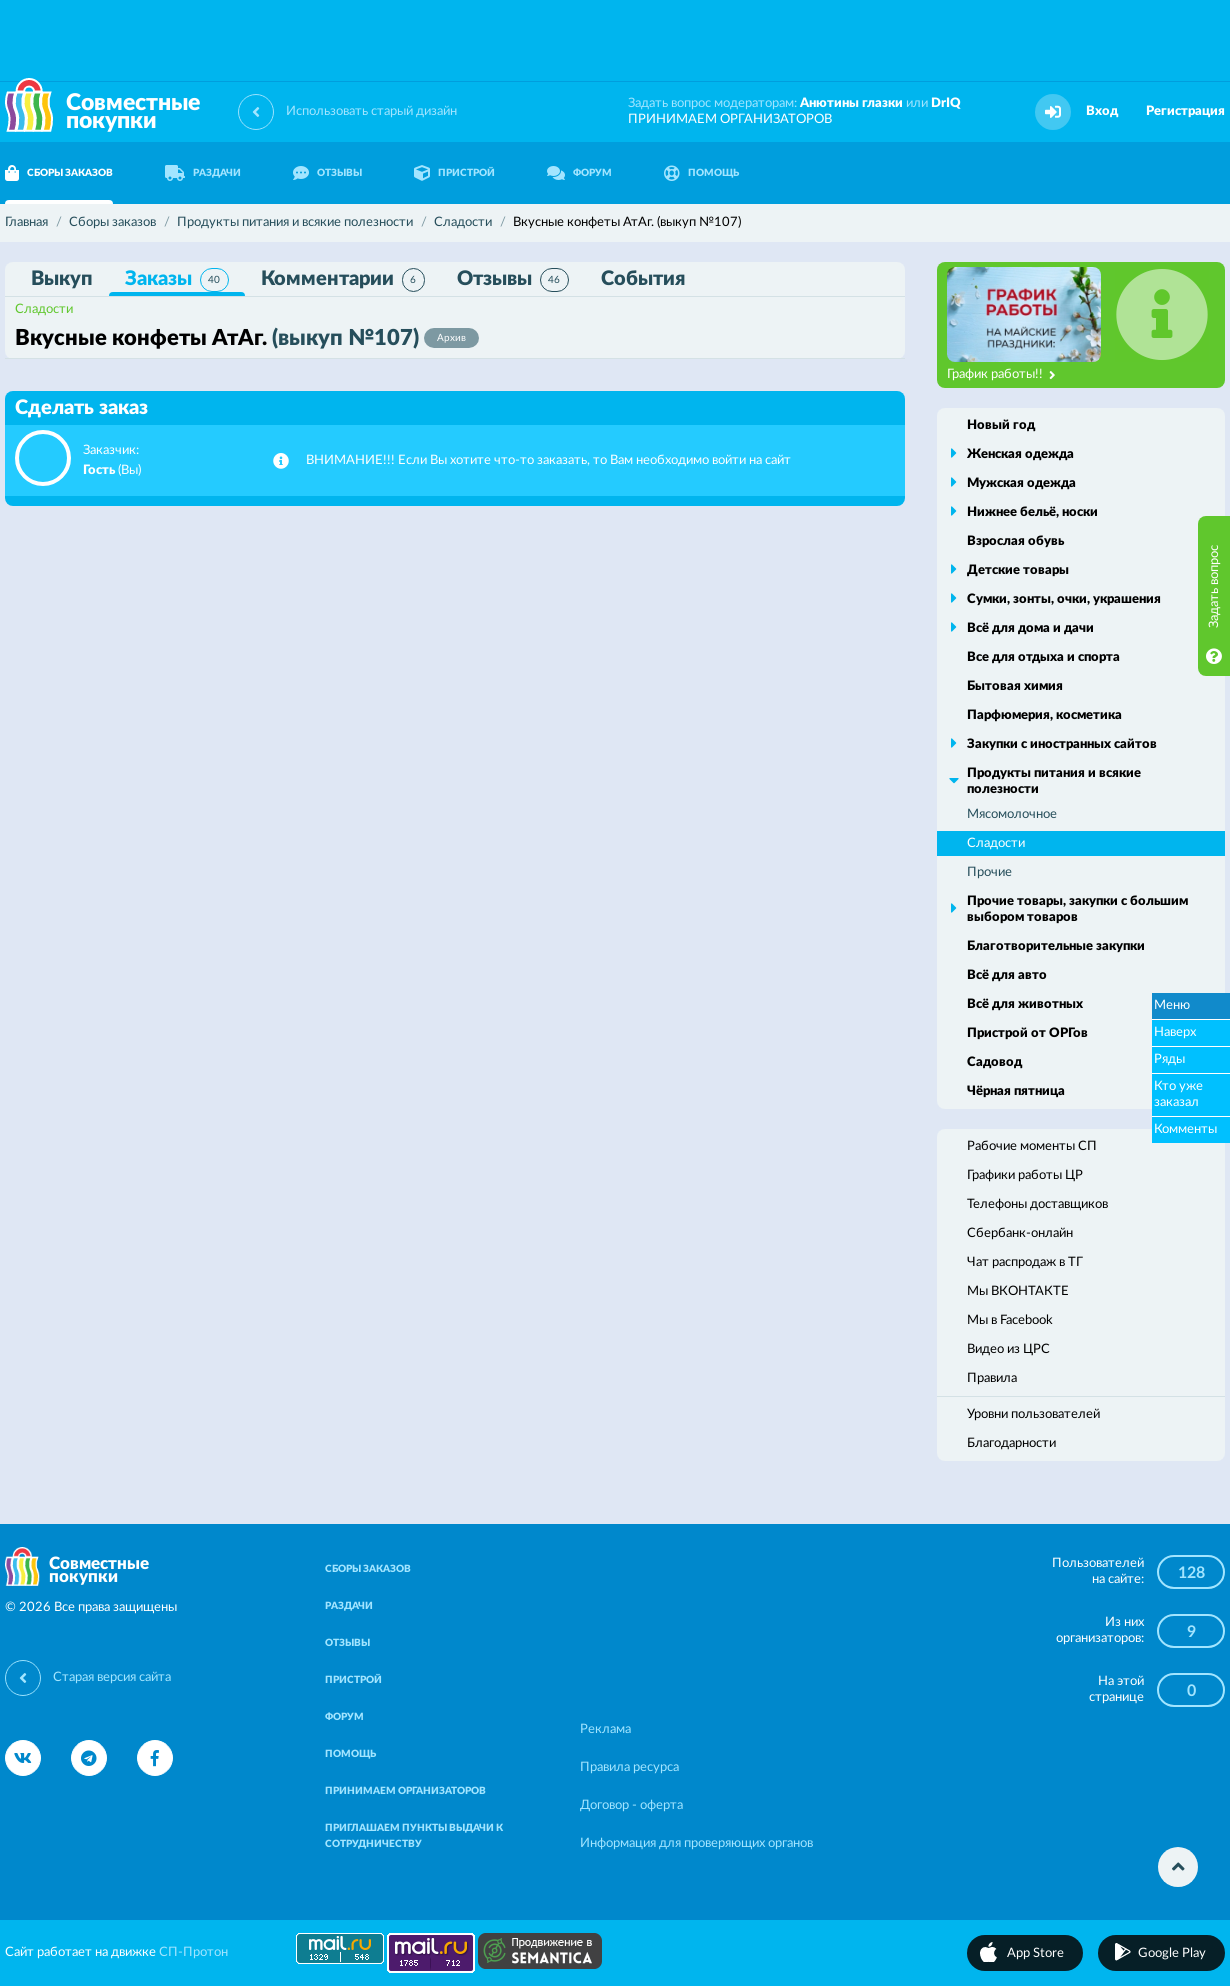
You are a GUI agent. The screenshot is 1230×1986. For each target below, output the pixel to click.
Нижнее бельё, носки (1032, 512)
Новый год (1001, 425)
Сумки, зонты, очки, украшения (1064, 599)
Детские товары (1018, 570)
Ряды (1169, 1059)
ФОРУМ (579, 173)
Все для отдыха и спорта (1043, 657)
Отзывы (513, 280)
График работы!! (1001, 375)
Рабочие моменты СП (1032, 1146)
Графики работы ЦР (1025, 1175)
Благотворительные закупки (1056, 946)
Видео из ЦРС (1008, 1349)
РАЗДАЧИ (203, 173)
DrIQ (946, 103)
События (643, 279)
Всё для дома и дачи (1030, 628)
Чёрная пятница (1016, 1091)
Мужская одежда (1021, 483)
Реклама (605, 1729)
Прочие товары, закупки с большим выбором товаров (1077, 909)
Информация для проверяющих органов (696, 1843)
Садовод (994, 1062)
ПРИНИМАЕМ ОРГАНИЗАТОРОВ (730, 119)
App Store (1035, 1953)
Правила (992, 1378)
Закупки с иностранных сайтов (1062, 744)
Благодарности (1011, 1443)
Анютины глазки (851, 103)
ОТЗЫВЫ (327, 173)
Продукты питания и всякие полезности (1054, 781)
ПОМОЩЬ (701, 173)
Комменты (1185, 1129)
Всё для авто (1007, 975)
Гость (99, 470)
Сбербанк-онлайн (1020, 1233)
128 (1191, 1573)
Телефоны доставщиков (1037, 1204)
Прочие (989, 872)
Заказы (177, 280)
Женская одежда (1020, 454)
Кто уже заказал (1178, 1094)
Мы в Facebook (1010, 1320)
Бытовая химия (1015, 686)
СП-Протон (193, 1952)
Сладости (44, 309)
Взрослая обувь (1015, 541)
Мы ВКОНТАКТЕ (1018, 1291)
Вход (1102, 111)
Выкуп (62, 279)
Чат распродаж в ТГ (1025, 1262)
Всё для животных (1025, 1004)
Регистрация (1185, 111)
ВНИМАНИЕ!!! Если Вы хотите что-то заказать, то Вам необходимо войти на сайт (548, 460)
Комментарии (343, 280)
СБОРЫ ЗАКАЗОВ (368, 1569)
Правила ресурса (629, 1767)
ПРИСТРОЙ (454, 173)
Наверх (1175, 1032)
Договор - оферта (631, 1805)
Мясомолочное (1012, 814)
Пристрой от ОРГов (1027, 1033)
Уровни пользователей (1033, 1414)
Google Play (1172, 1953)
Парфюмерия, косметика (1044, 715)
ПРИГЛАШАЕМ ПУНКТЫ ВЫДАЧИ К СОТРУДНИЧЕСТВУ (414, 1836)
